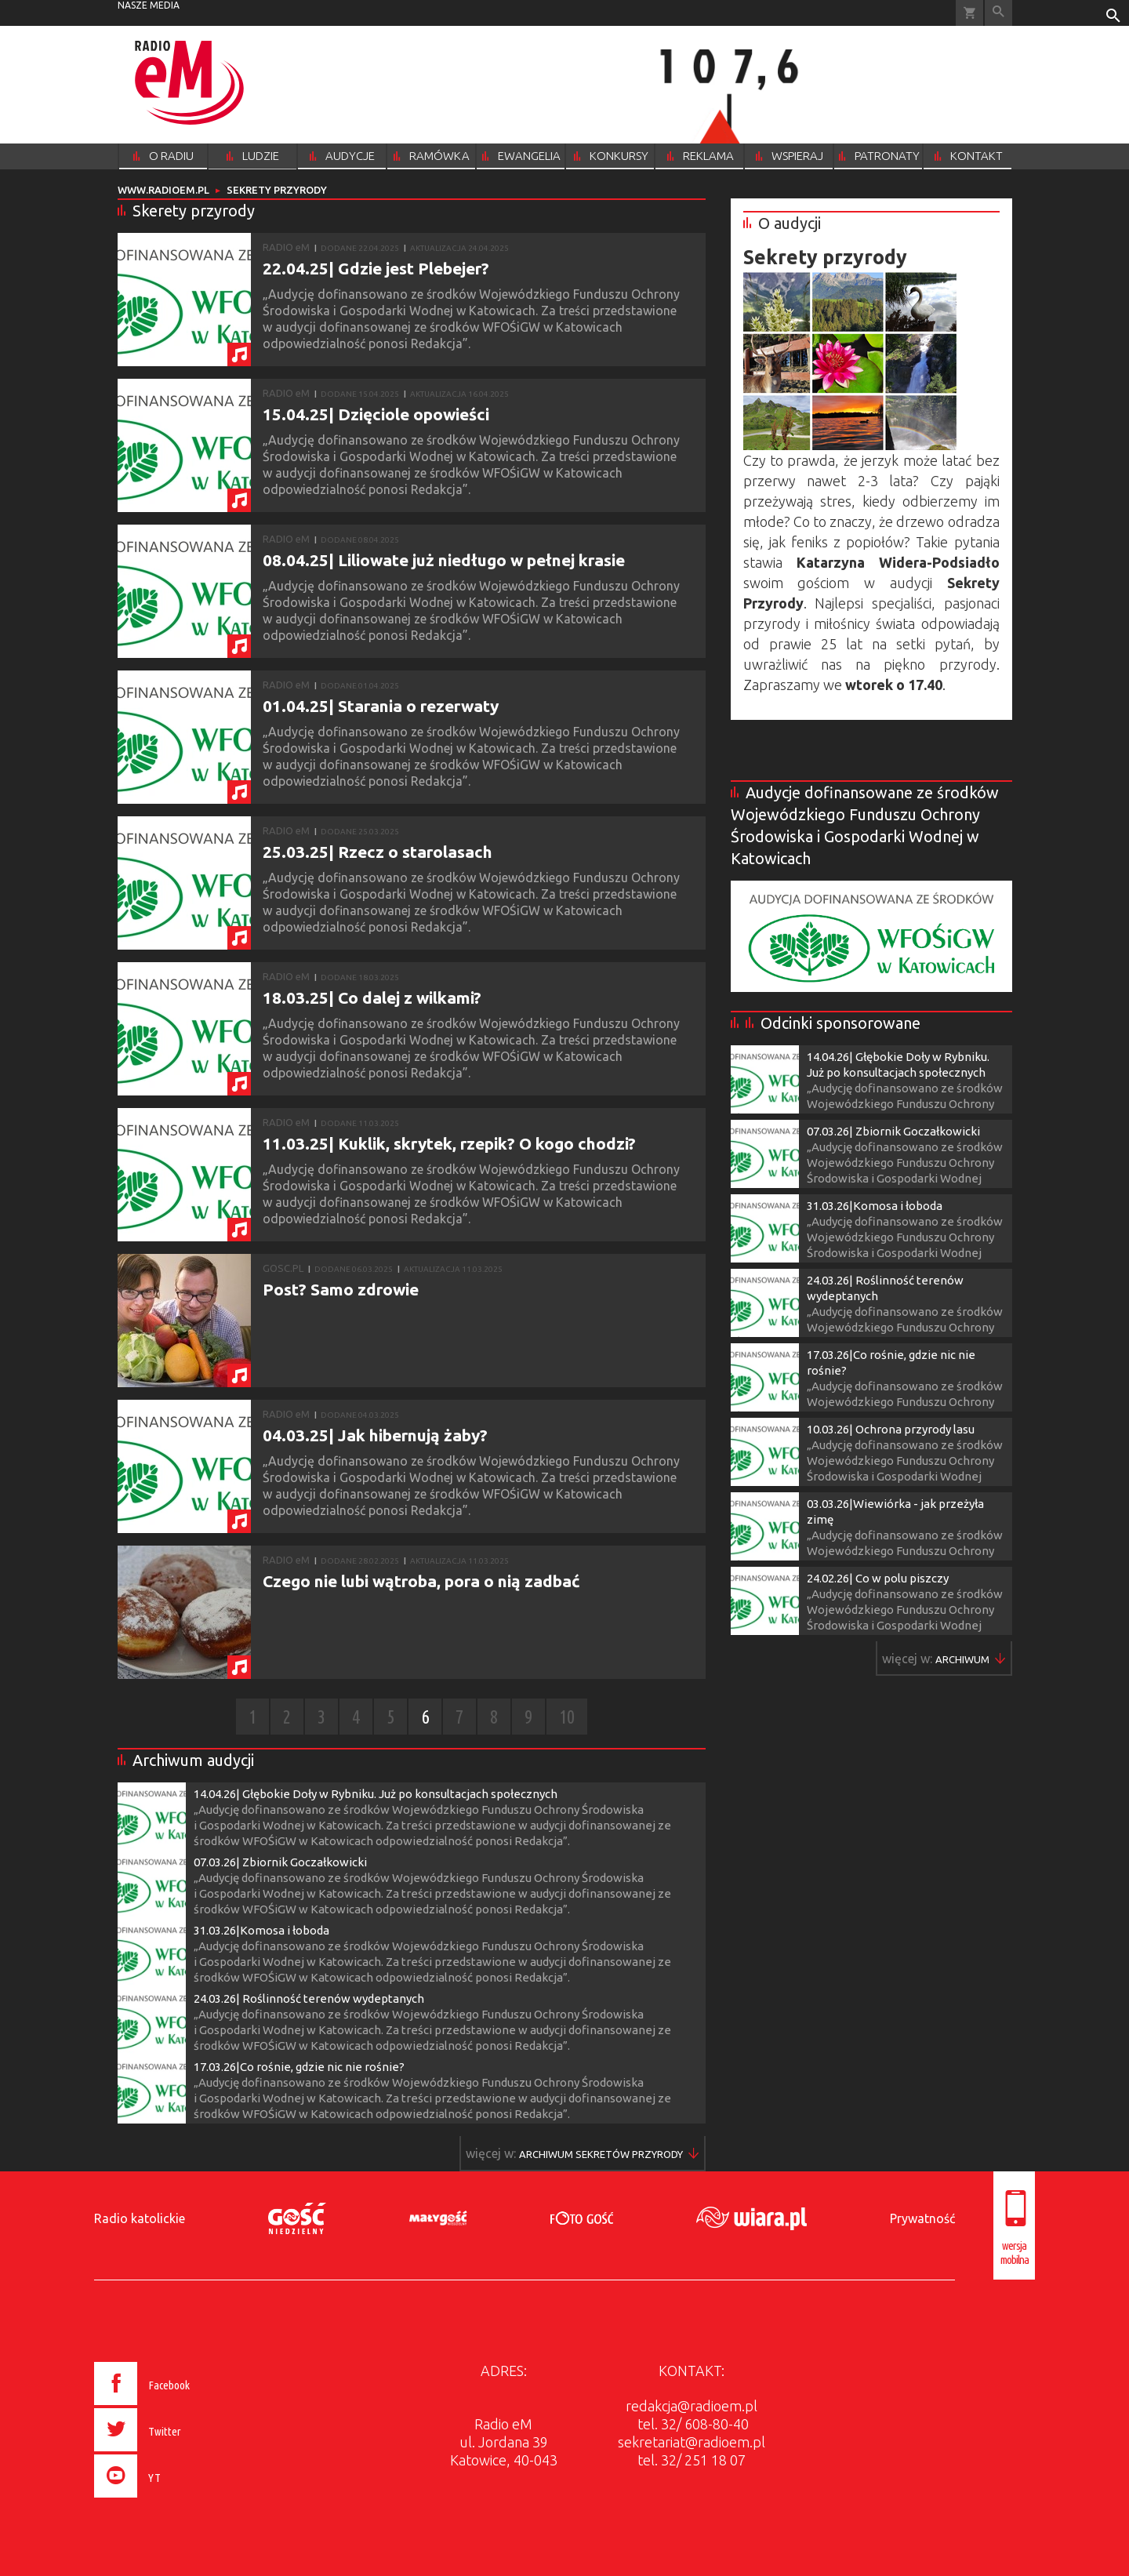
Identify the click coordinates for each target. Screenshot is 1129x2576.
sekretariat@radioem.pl (691, 2442)
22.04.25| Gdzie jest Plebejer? (376, 268)
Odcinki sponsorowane (840, 1023)
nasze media (149, 5)
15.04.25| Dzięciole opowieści (376, 414)
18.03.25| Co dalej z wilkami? (372, 997)
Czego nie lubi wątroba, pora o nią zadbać (421, 1580)
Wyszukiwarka (998, 13)
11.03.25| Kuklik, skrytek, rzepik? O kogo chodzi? (449, 1143)
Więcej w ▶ (601, 2154)
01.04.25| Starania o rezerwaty (381, 705)
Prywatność (922, 2218)
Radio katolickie (139, 2218)
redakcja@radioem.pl (691, 2406)
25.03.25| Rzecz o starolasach (377, 851)
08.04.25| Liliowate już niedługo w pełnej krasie (444, 559)
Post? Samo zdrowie (341, 1289)
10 (567, 1717)
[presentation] (175, 2500)
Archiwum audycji (193, 1760)
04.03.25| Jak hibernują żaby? (375, 1435)
